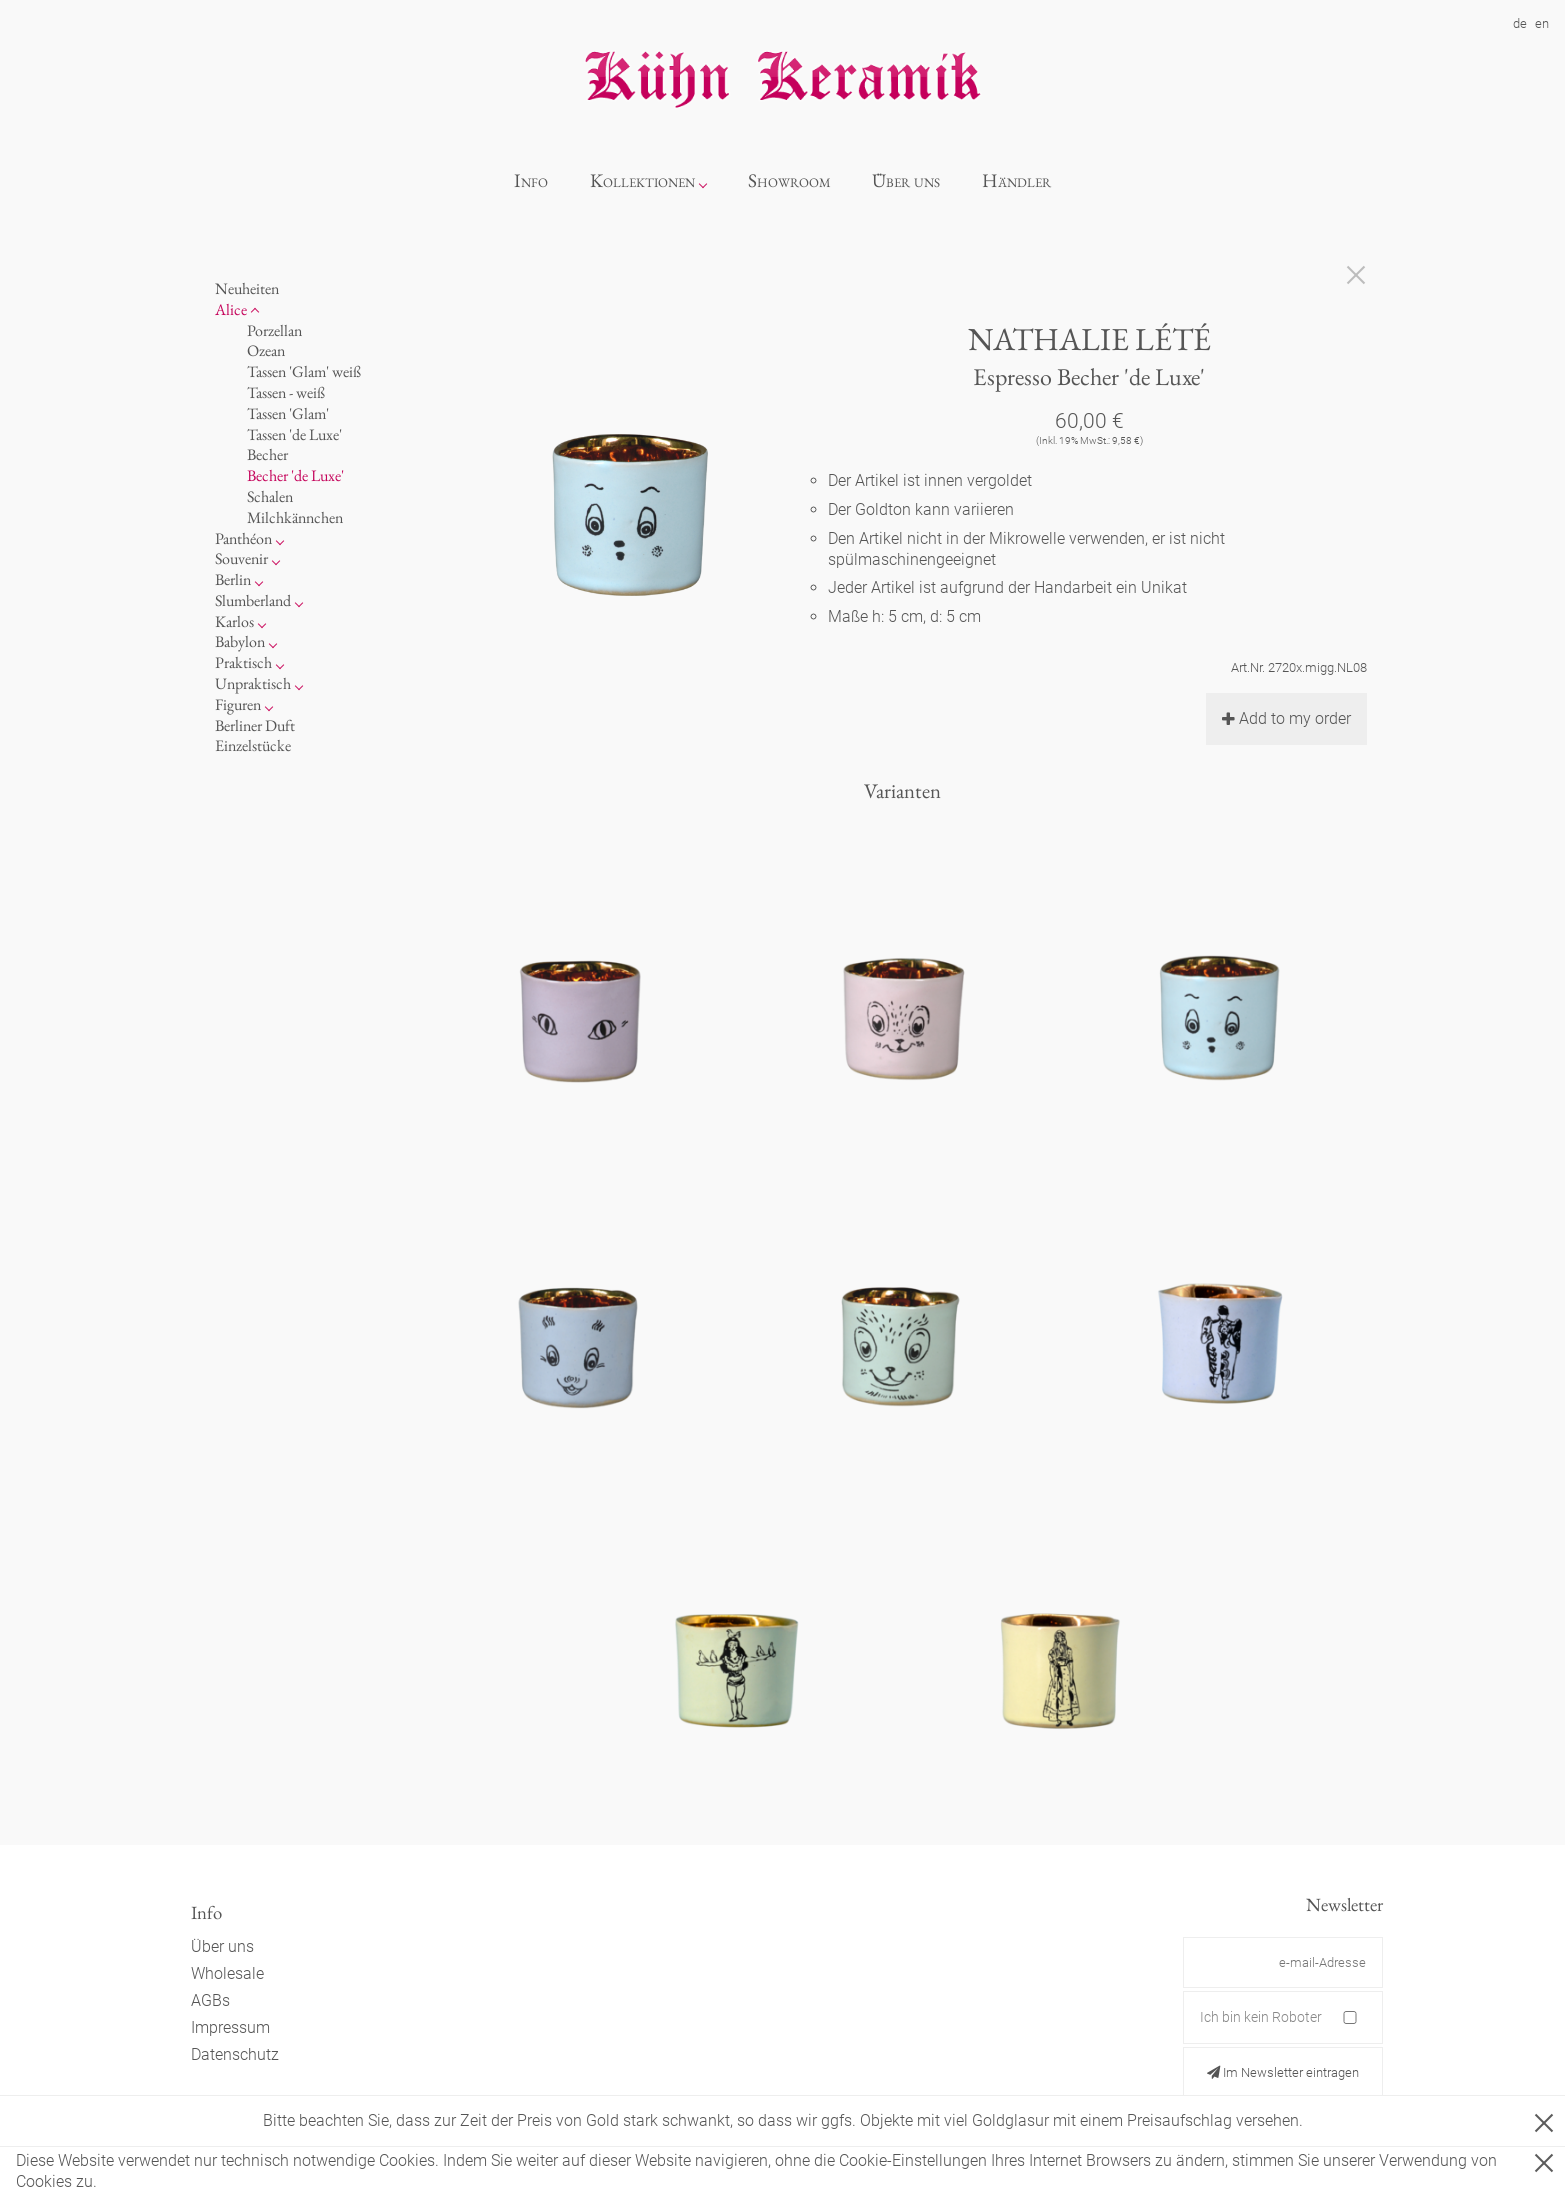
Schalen (270, 496)
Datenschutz (235, 2054)
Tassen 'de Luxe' (294, 434)
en (1542, 23)
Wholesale (227, 1973)
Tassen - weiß (286, 392)
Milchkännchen (295, 517)
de (1520, 23)
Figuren (238, 704)
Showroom (789, 180)
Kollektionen (642, 180)
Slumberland (253, 600)
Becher (267, 454)
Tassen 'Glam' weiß (304, 371)
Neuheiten (247, 288)
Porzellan (274, 330)
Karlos (234, 621)
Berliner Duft (255, 725)
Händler (1016, 180)
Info (531, 180)
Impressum (230, 2027)
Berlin (233, 579)
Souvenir (241, 558)
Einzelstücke (253, 745)
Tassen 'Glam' (288, 413)
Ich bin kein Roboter (1261, 2017)
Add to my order (1286, 718)
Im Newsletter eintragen (1283, 2072)
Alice (231, 309)
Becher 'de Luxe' (295, 475)
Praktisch (243, 662)
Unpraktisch (253, 683)
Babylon (240, 641)
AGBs (210, 2000)
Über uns (906, 180)
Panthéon (243, 538)
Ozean (266, 350)
